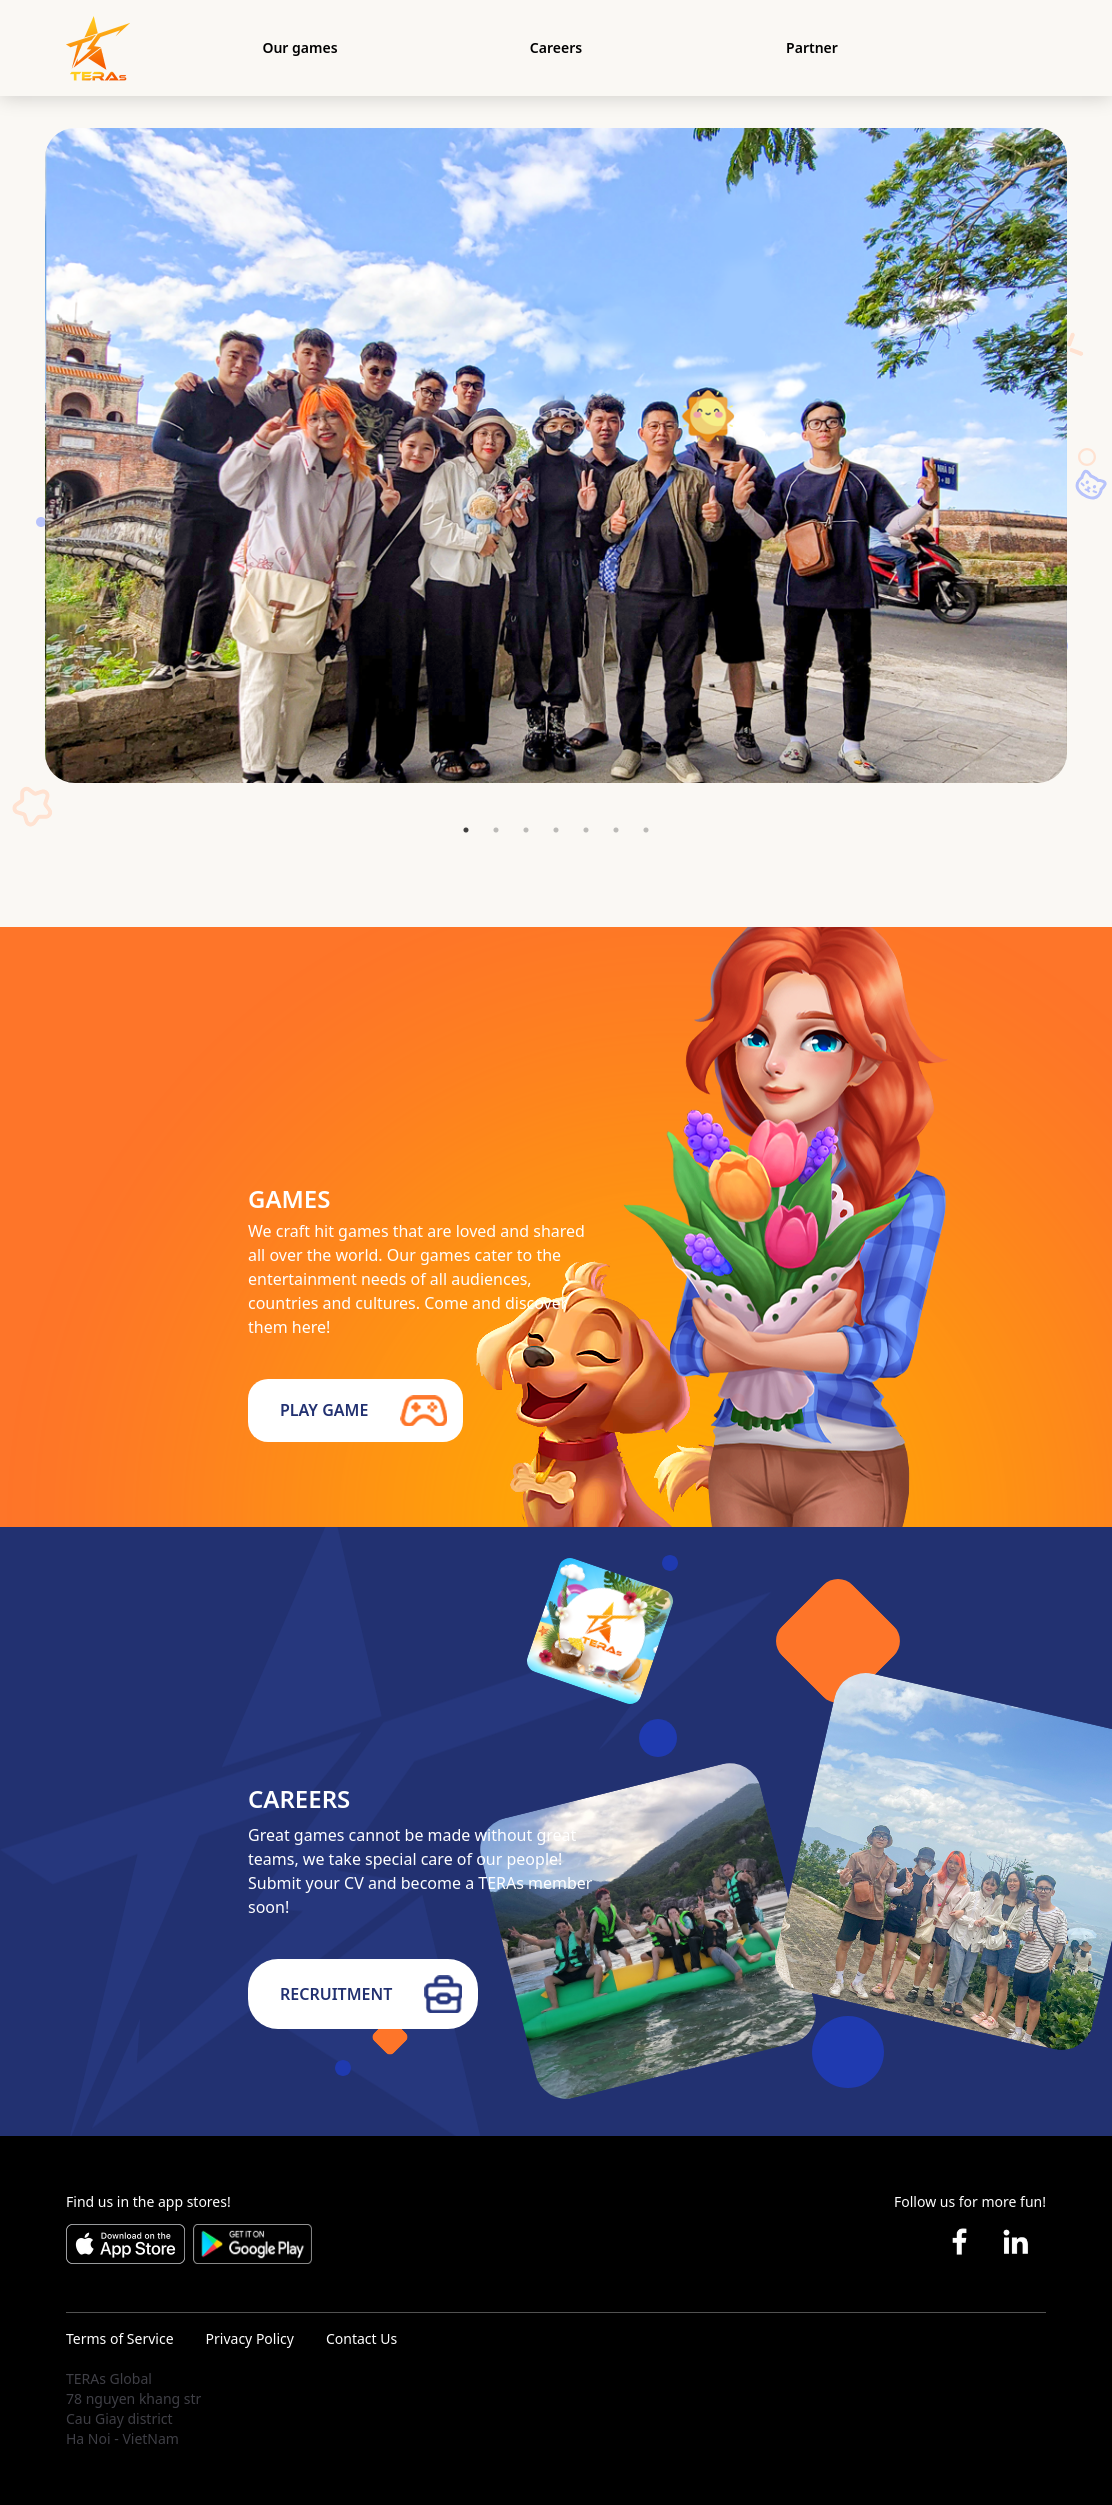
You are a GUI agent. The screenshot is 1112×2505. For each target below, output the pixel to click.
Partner (812, 47)
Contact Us (361, 2338)
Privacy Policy (250, 2338)
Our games (299, 47)
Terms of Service (120, 2338)
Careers (556, 47)
